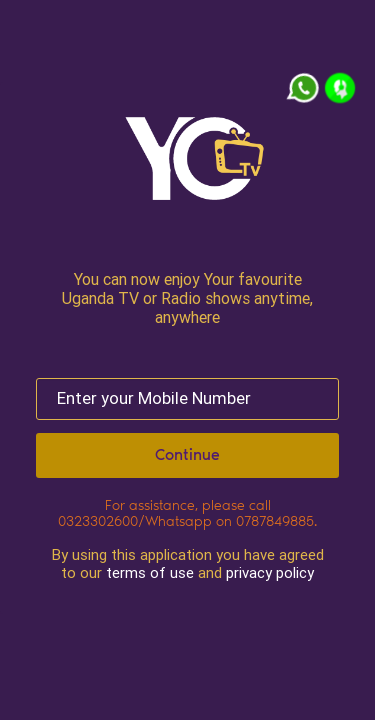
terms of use (150, 572)
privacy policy (270, 572)
